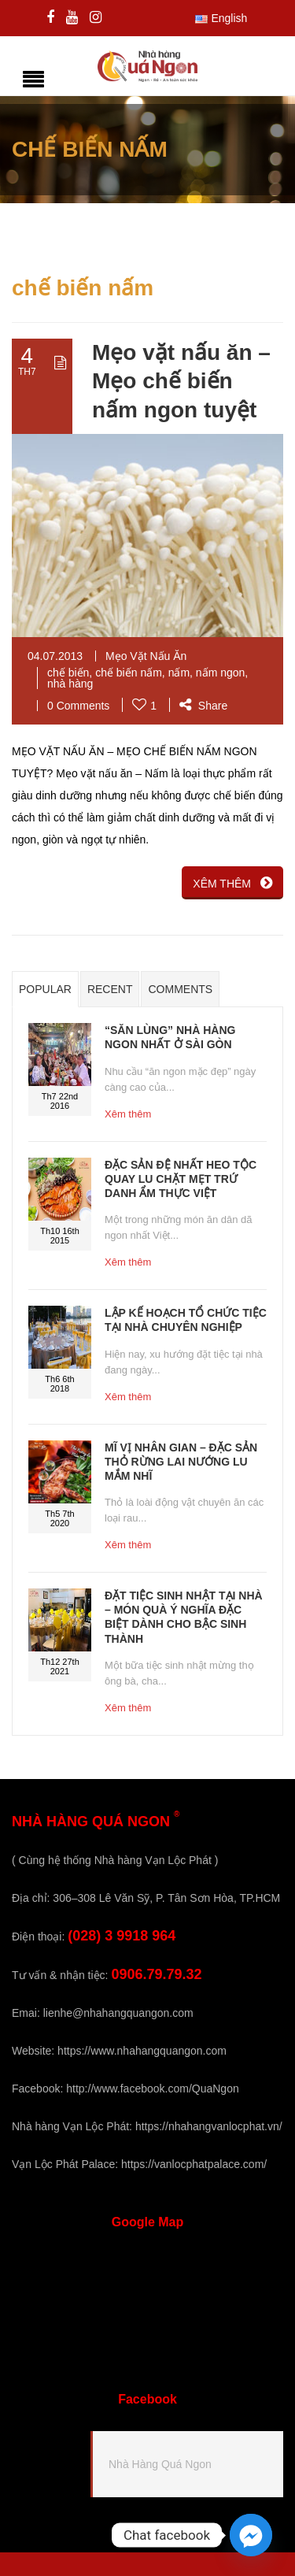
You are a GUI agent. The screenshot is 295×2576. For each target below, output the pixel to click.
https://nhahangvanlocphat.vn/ (208, 2126)
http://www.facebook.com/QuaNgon (152, 2088)
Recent (110, 989)
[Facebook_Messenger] (251, 2535)
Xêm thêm (128, 1114)
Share (203, 705)
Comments (180, 989)
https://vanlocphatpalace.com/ (194, 2164)
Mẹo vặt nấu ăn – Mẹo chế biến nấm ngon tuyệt (181, 381)
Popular (45, 989)
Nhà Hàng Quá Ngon (160, 2464)
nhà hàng (70, 683)
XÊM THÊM (232, 883)
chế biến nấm (128, 672)
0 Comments (78, 705)
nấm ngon (220, 672)
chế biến (68, 672)
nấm (179, 672)
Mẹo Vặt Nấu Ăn (145, 656)
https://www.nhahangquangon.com (142, 2050)
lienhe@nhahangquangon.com (118, 2013)
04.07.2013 (55, 656)
